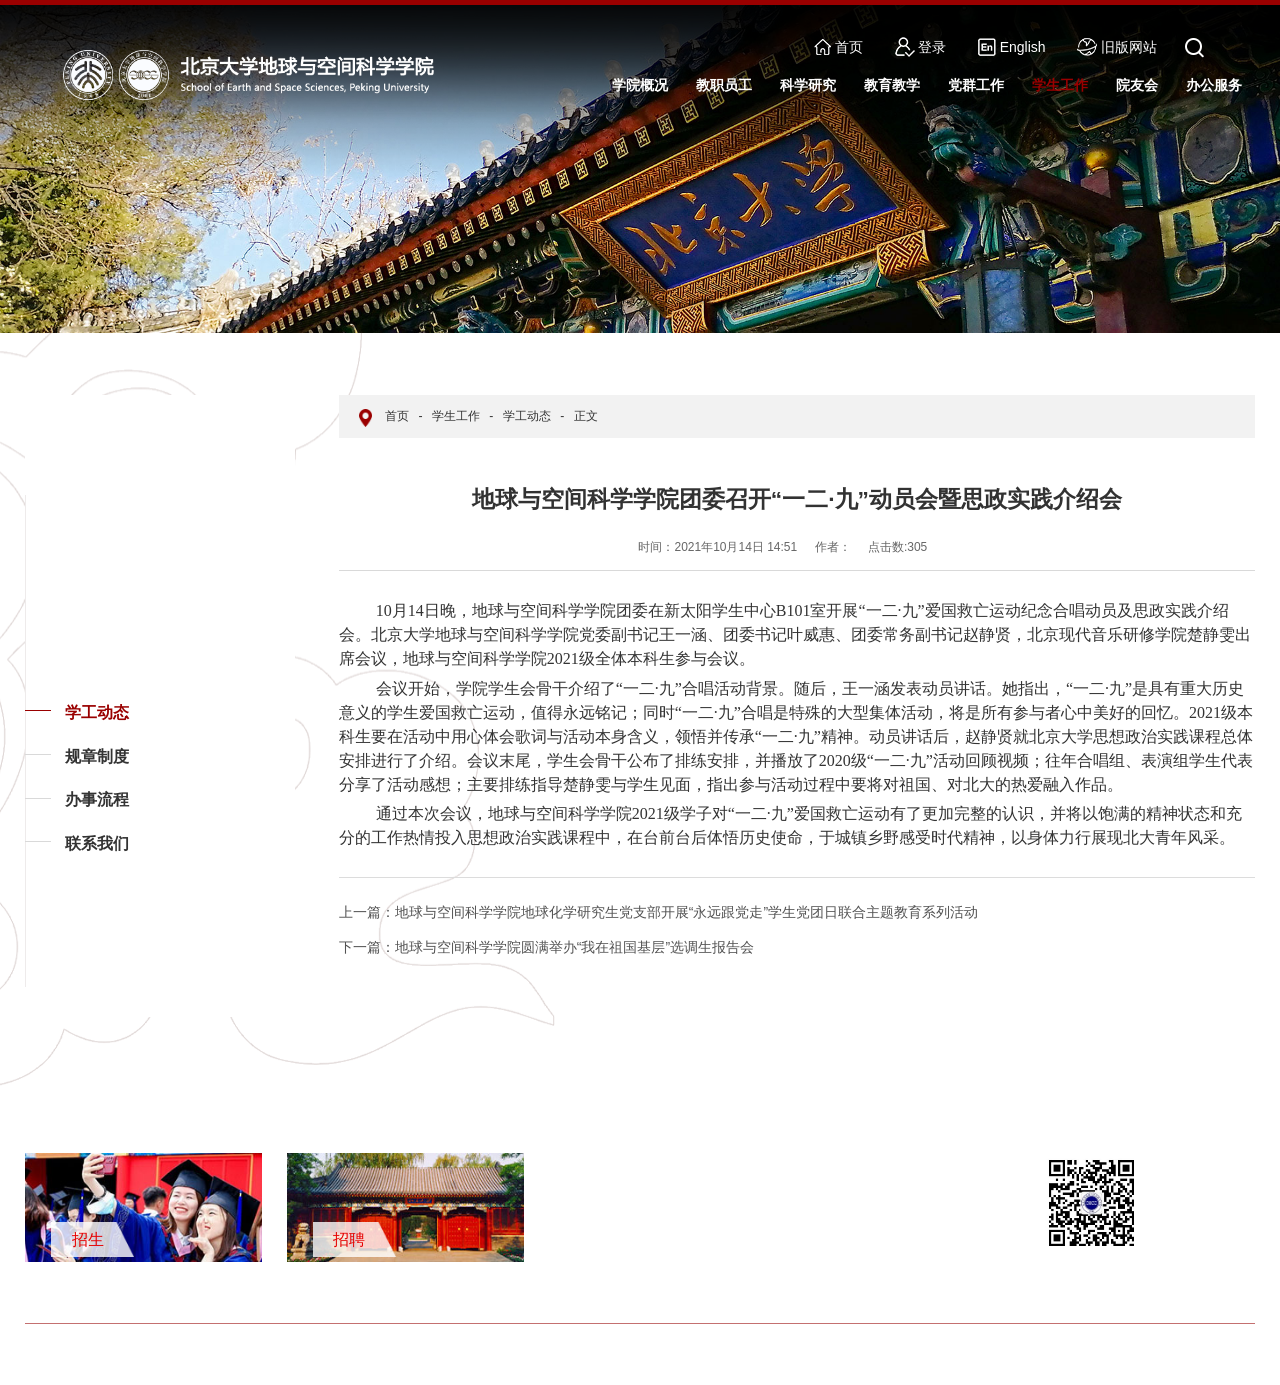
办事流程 (97, 799)
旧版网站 (1117, 47)
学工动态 (97, 712)
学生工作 (456, 416)
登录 (921, 47)
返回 (56, 986)
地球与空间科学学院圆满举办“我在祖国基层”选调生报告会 (546, 947)
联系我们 (97, 843)
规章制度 (97, 756)
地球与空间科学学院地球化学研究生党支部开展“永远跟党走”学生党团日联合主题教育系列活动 (658, 912)
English (1011, 47)
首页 (838, 47)
